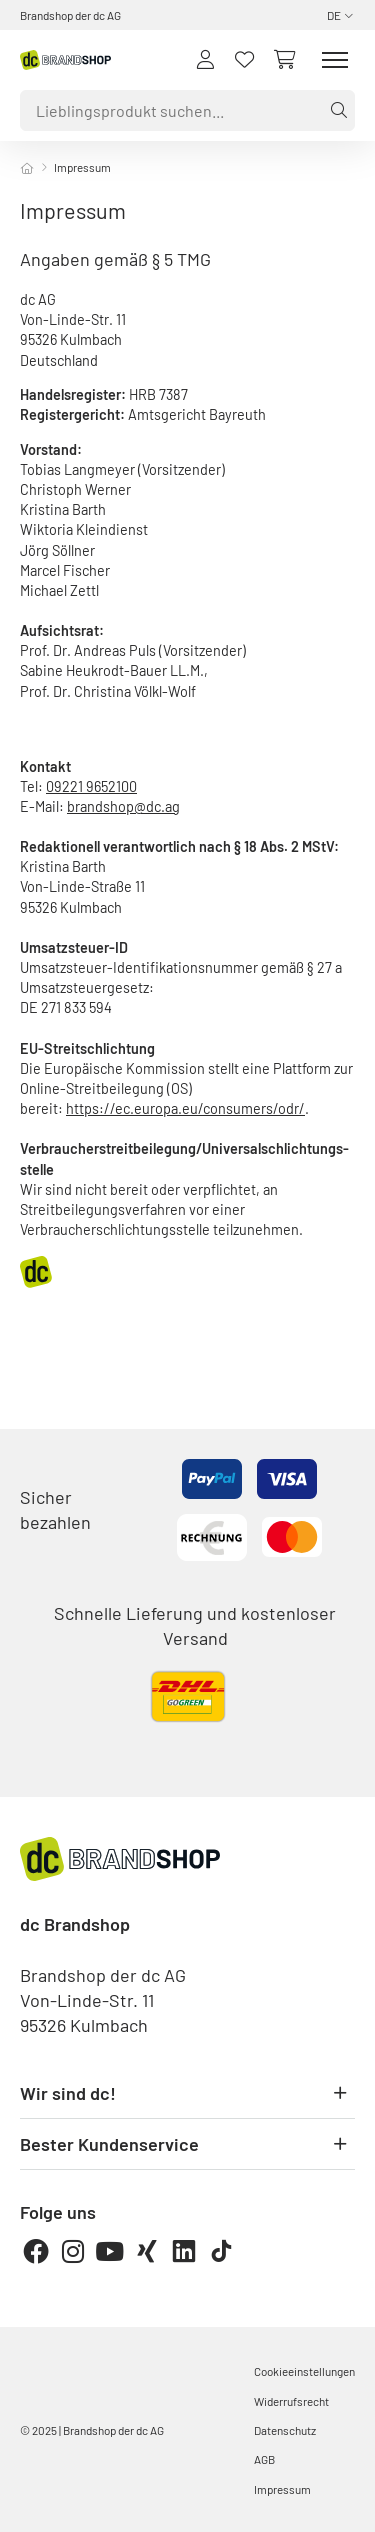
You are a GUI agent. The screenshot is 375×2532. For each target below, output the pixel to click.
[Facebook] (36, 2251)
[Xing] (147, 2251)
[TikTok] (221, 2251)
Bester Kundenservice (187, 2144)
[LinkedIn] (184, 2251)
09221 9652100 (91, 786)
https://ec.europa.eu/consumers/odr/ (185, 1108)
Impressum (282, 2489)
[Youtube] (110, 2251)
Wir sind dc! (187, 2093)
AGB (264, 2459)
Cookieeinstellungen (304, 2371)
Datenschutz (285, 2430)
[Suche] (335, 110)
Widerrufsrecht (291, 2401)
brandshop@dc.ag (123, 806)
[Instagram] (73, 2251)
